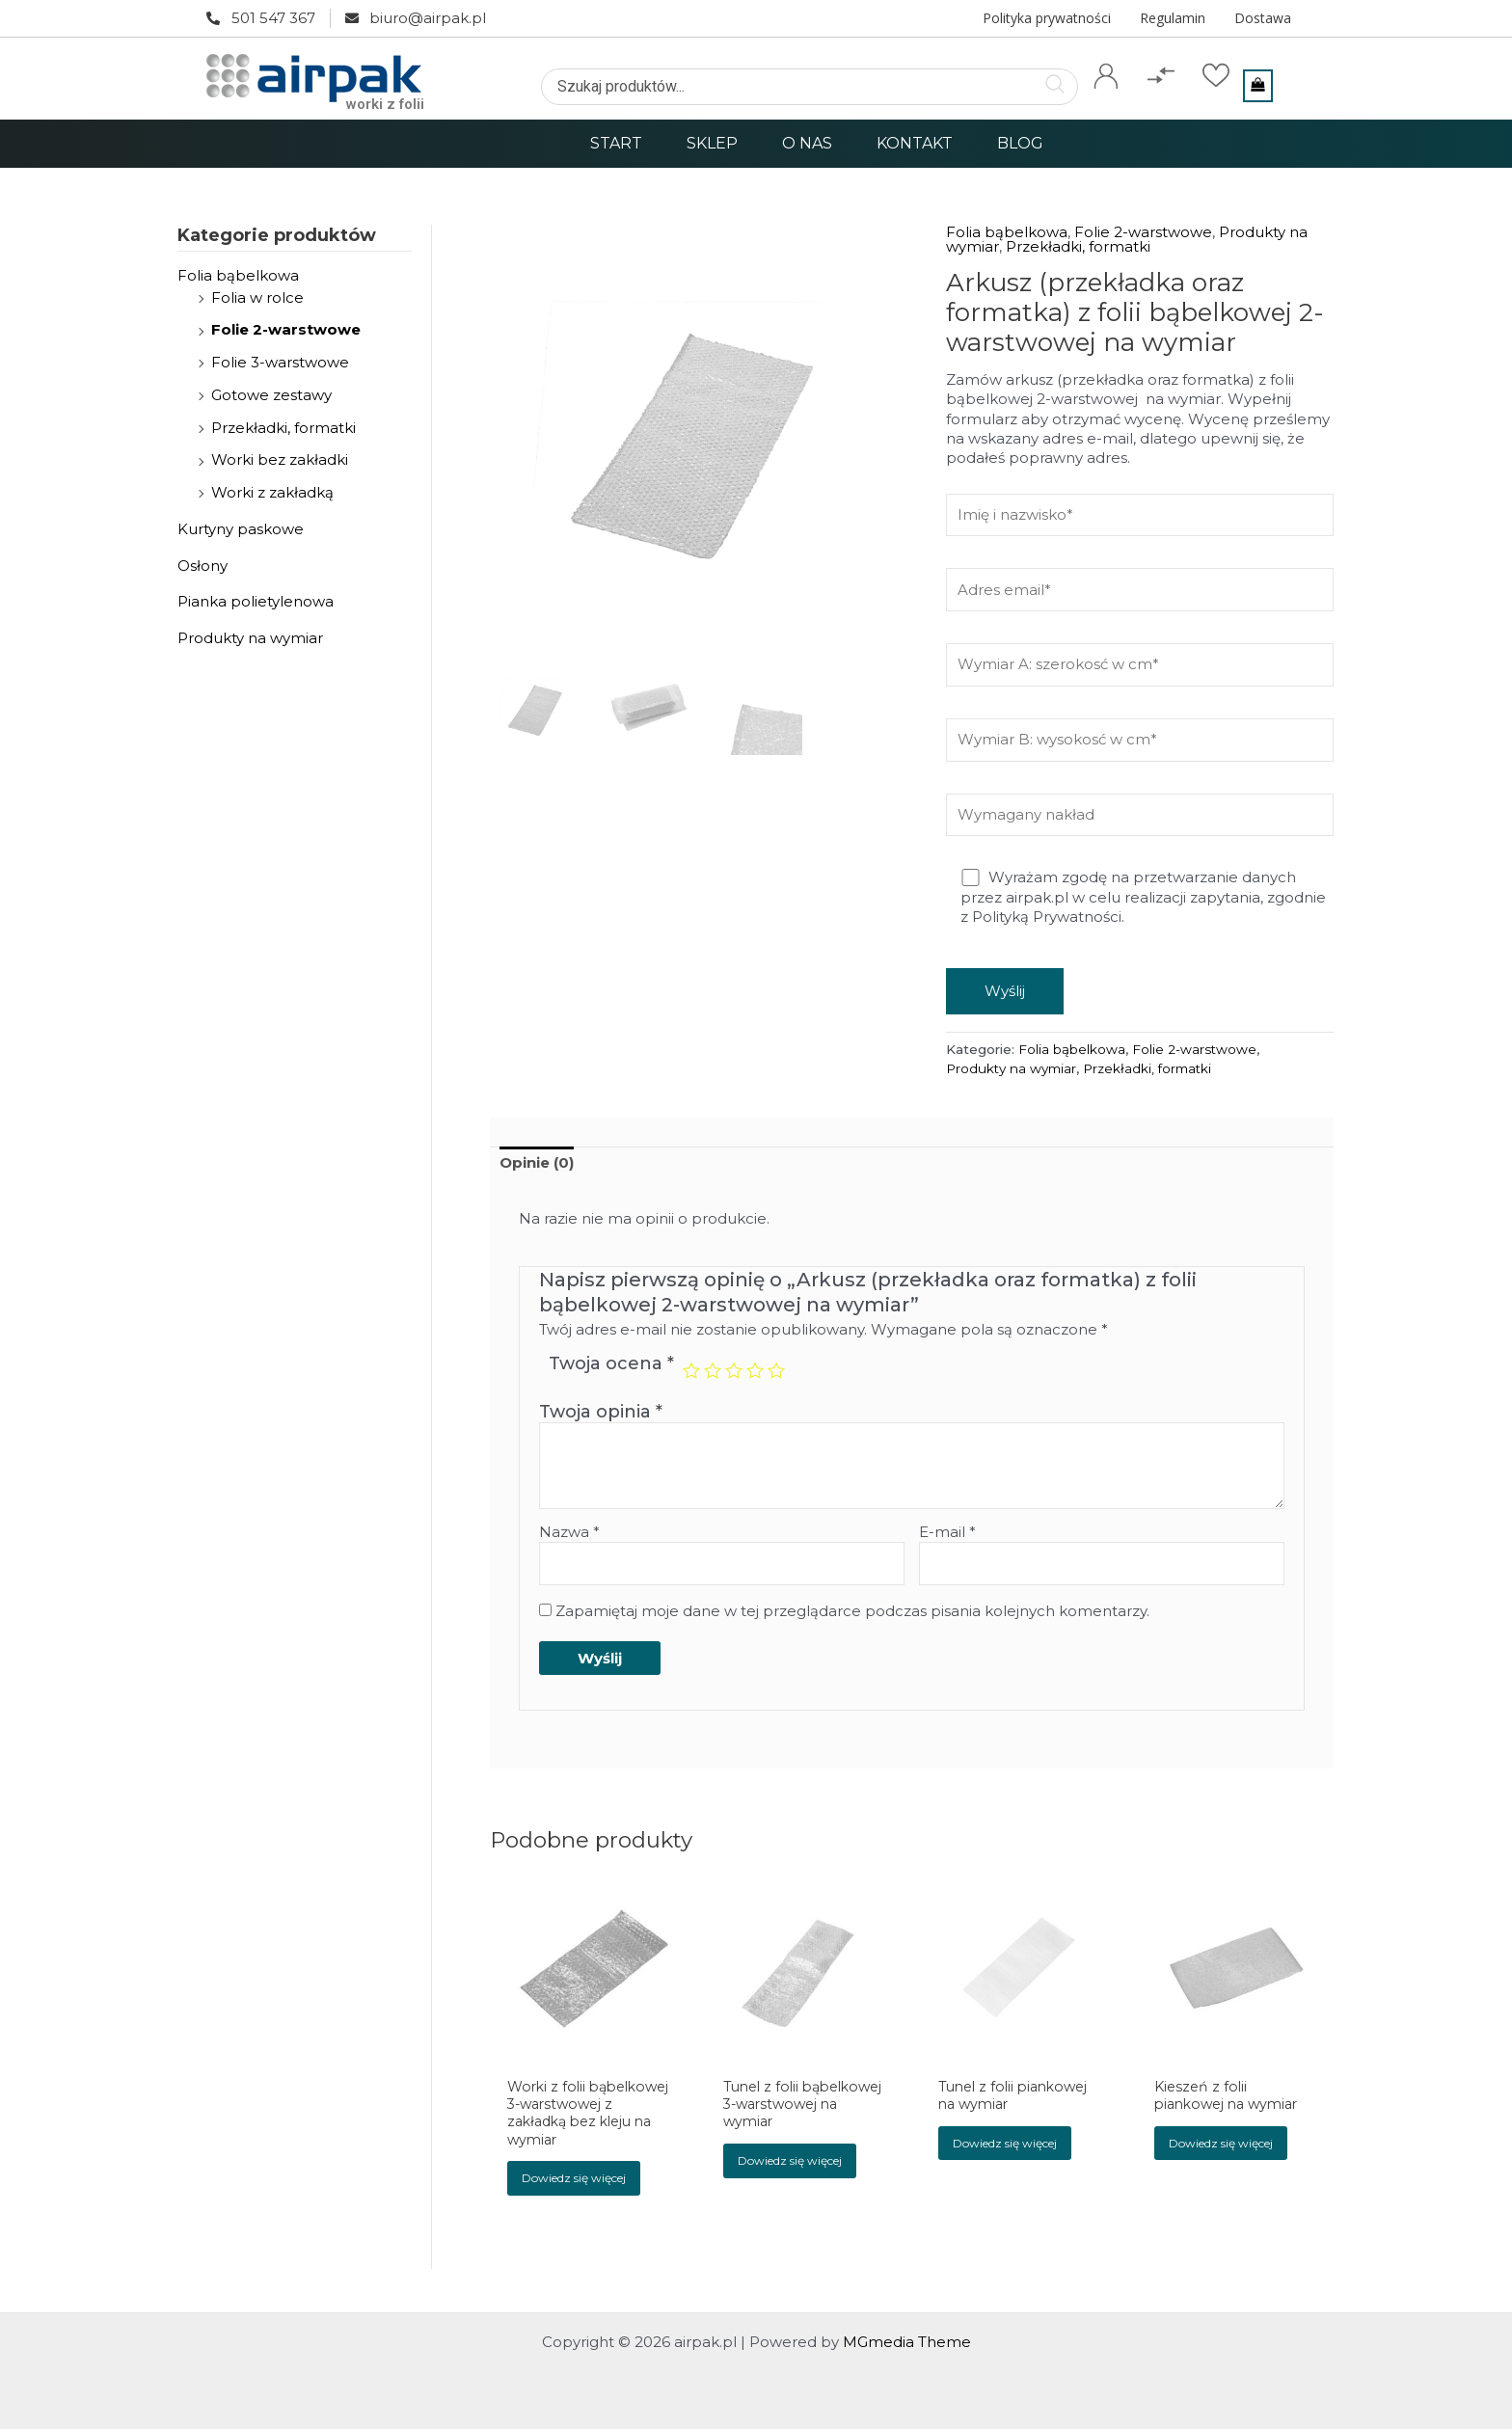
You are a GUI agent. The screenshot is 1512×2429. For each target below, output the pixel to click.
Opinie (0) (537, 1162)
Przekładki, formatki (283, 427)
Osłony (202, 565)
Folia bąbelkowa (238, 275)
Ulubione (1215, 103)
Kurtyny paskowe (240, 529)
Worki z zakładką (272, 492)
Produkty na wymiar (250, 638)
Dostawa (1262, 18)
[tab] (537, 1163)
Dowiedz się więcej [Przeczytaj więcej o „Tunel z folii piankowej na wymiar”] (1006, 2145)
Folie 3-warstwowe (280, 362)
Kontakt (915, 143)
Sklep (712, 143)
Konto (1106, 103)
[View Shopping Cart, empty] (1258, 85)
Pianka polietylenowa (255, 601)
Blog (1020, 143)
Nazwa (569, 1532)
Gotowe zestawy (271, 395)
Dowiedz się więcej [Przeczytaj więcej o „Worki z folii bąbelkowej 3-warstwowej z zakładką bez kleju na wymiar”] (574, 2202)
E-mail (947, 1532)
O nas (807, 143)
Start (616, 143)
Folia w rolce (257, 297)
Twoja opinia (600, 1411)
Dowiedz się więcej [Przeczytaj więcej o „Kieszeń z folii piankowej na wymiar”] (1221, 2145)
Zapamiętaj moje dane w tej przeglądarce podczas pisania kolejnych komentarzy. (852, 1611)
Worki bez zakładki (279, 459)
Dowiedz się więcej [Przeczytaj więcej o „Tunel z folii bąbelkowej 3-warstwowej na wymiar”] (790, 2182)
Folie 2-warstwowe (286, 329)
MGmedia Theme (907, 2342)
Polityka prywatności (1047, 18)
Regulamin (1172, 18)
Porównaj (1163, 103)
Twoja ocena (611, 1363)
